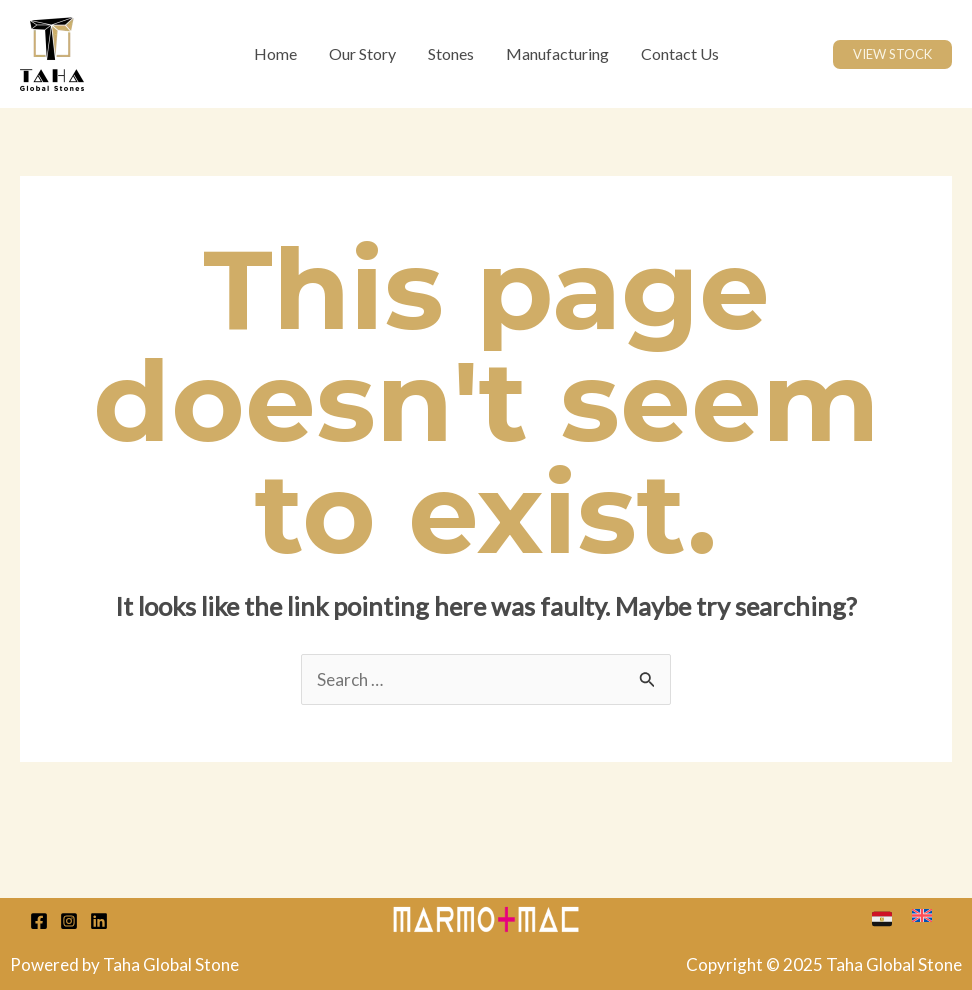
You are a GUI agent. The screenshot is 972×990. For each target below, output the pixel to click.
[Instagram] (69, 921)
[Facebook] (39, 921)
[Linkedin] (99, 921)
